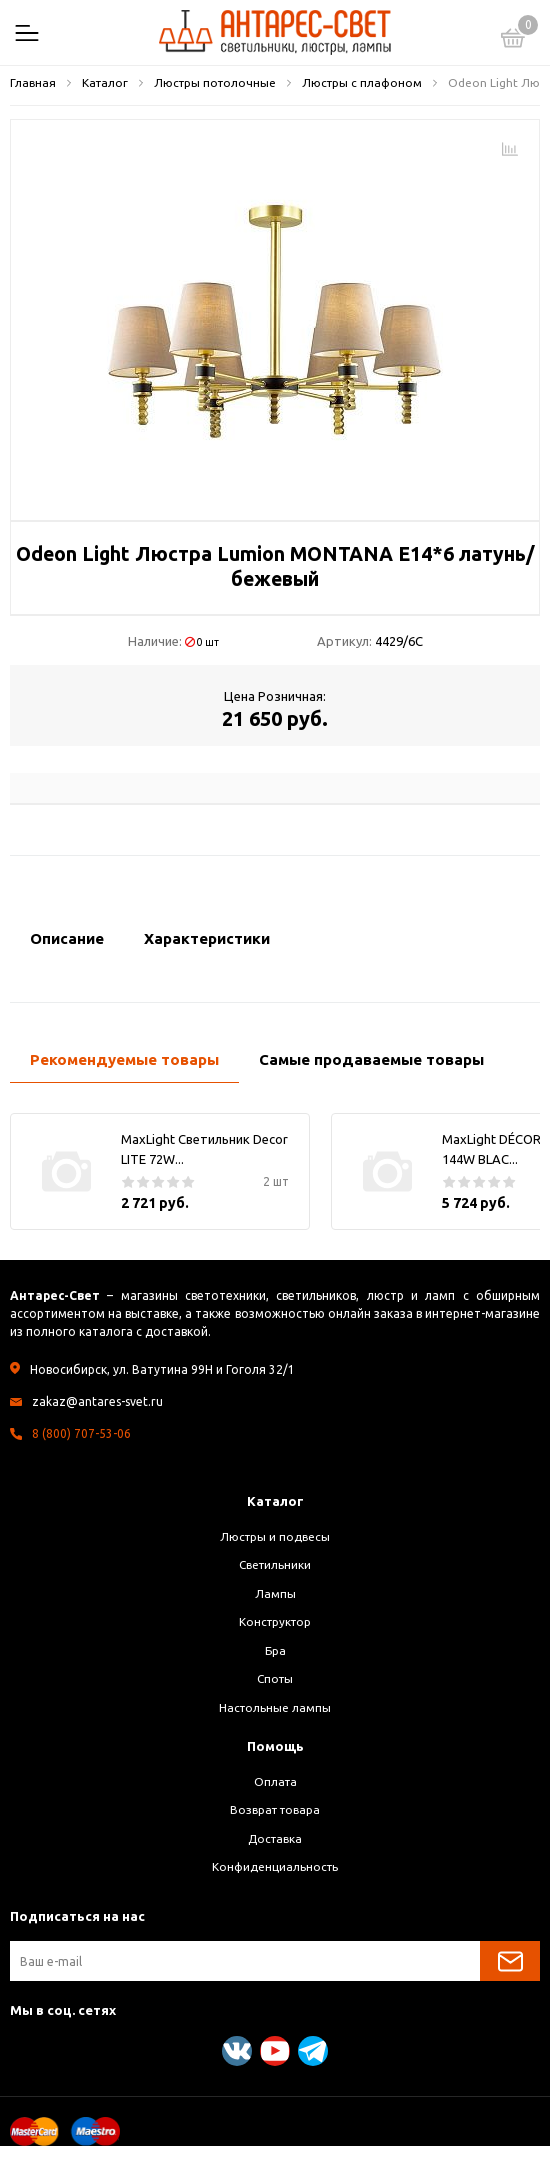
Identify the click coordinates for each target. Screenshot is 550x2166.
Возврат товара (275, 1809)
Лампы (275, 1593)
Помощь (275, 1746)
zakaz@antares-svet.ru (97, 1401)
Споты (275, 1678)
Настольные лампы (275, 1707)
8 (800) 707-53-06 (81, 1433)
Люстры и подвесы (275, 1536)
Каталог (275, 1501)
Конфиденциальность (275, 1866)
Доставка (275, 1838)
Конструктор (275, 1621)
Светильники (275, 1564)
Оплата (275, 1781)
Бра (275, 1650)
